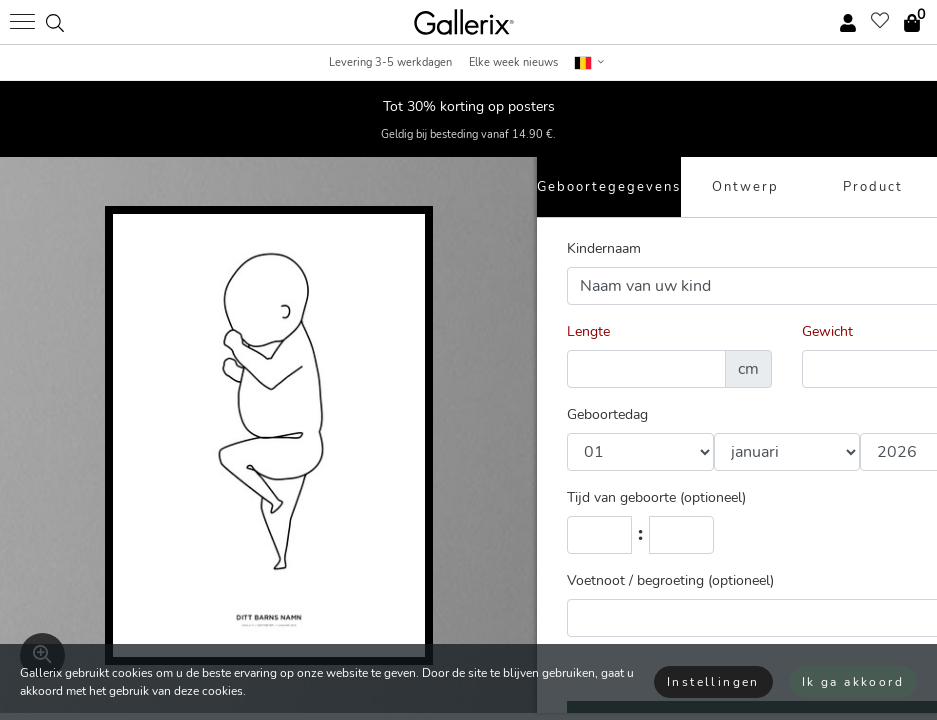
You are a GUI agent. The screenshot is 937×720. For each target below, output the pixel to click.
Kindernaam (604, 248)
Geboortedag (607, 414)
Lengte (588, 331)
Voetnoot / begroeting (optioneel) (670, 580)
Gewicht (827, 331)
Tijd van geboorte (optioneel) (656, 497)
